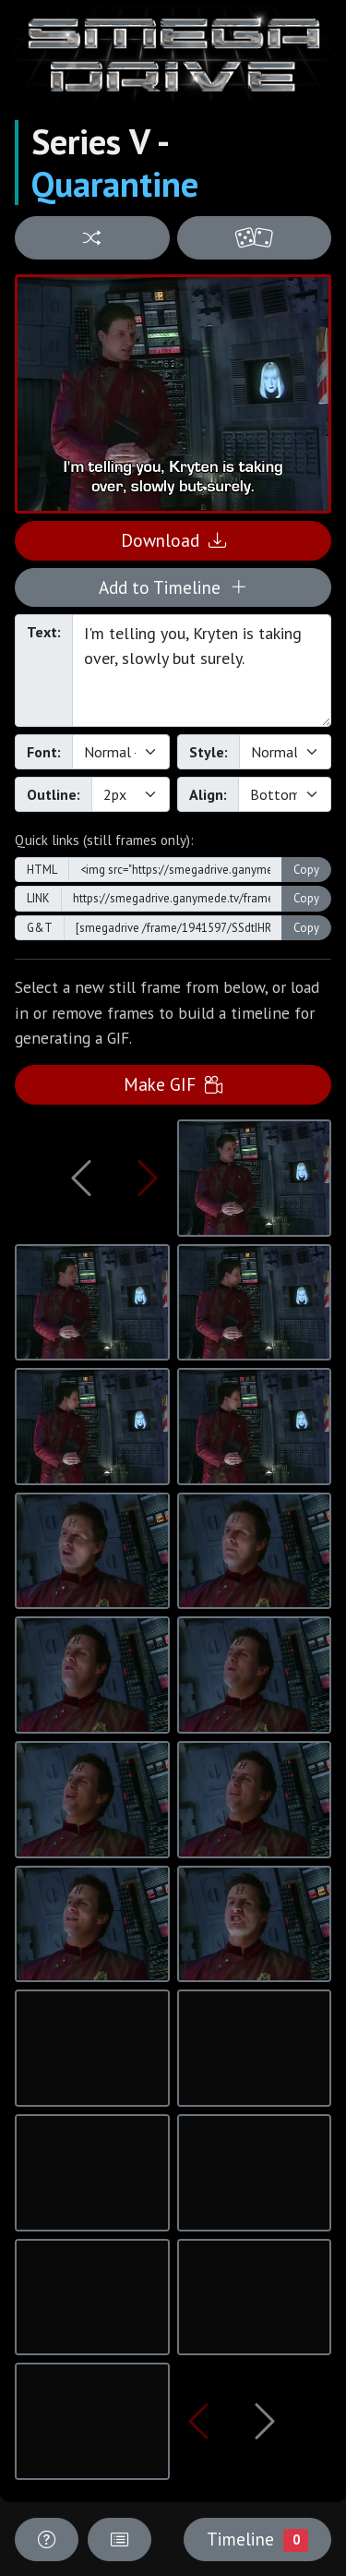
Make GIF (173, 1083)
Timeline (257, 2539)
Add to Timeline (173, 587)
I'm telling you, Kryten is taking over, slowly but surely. (201, 670)
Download (173, 539)
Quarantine (114, 184)
